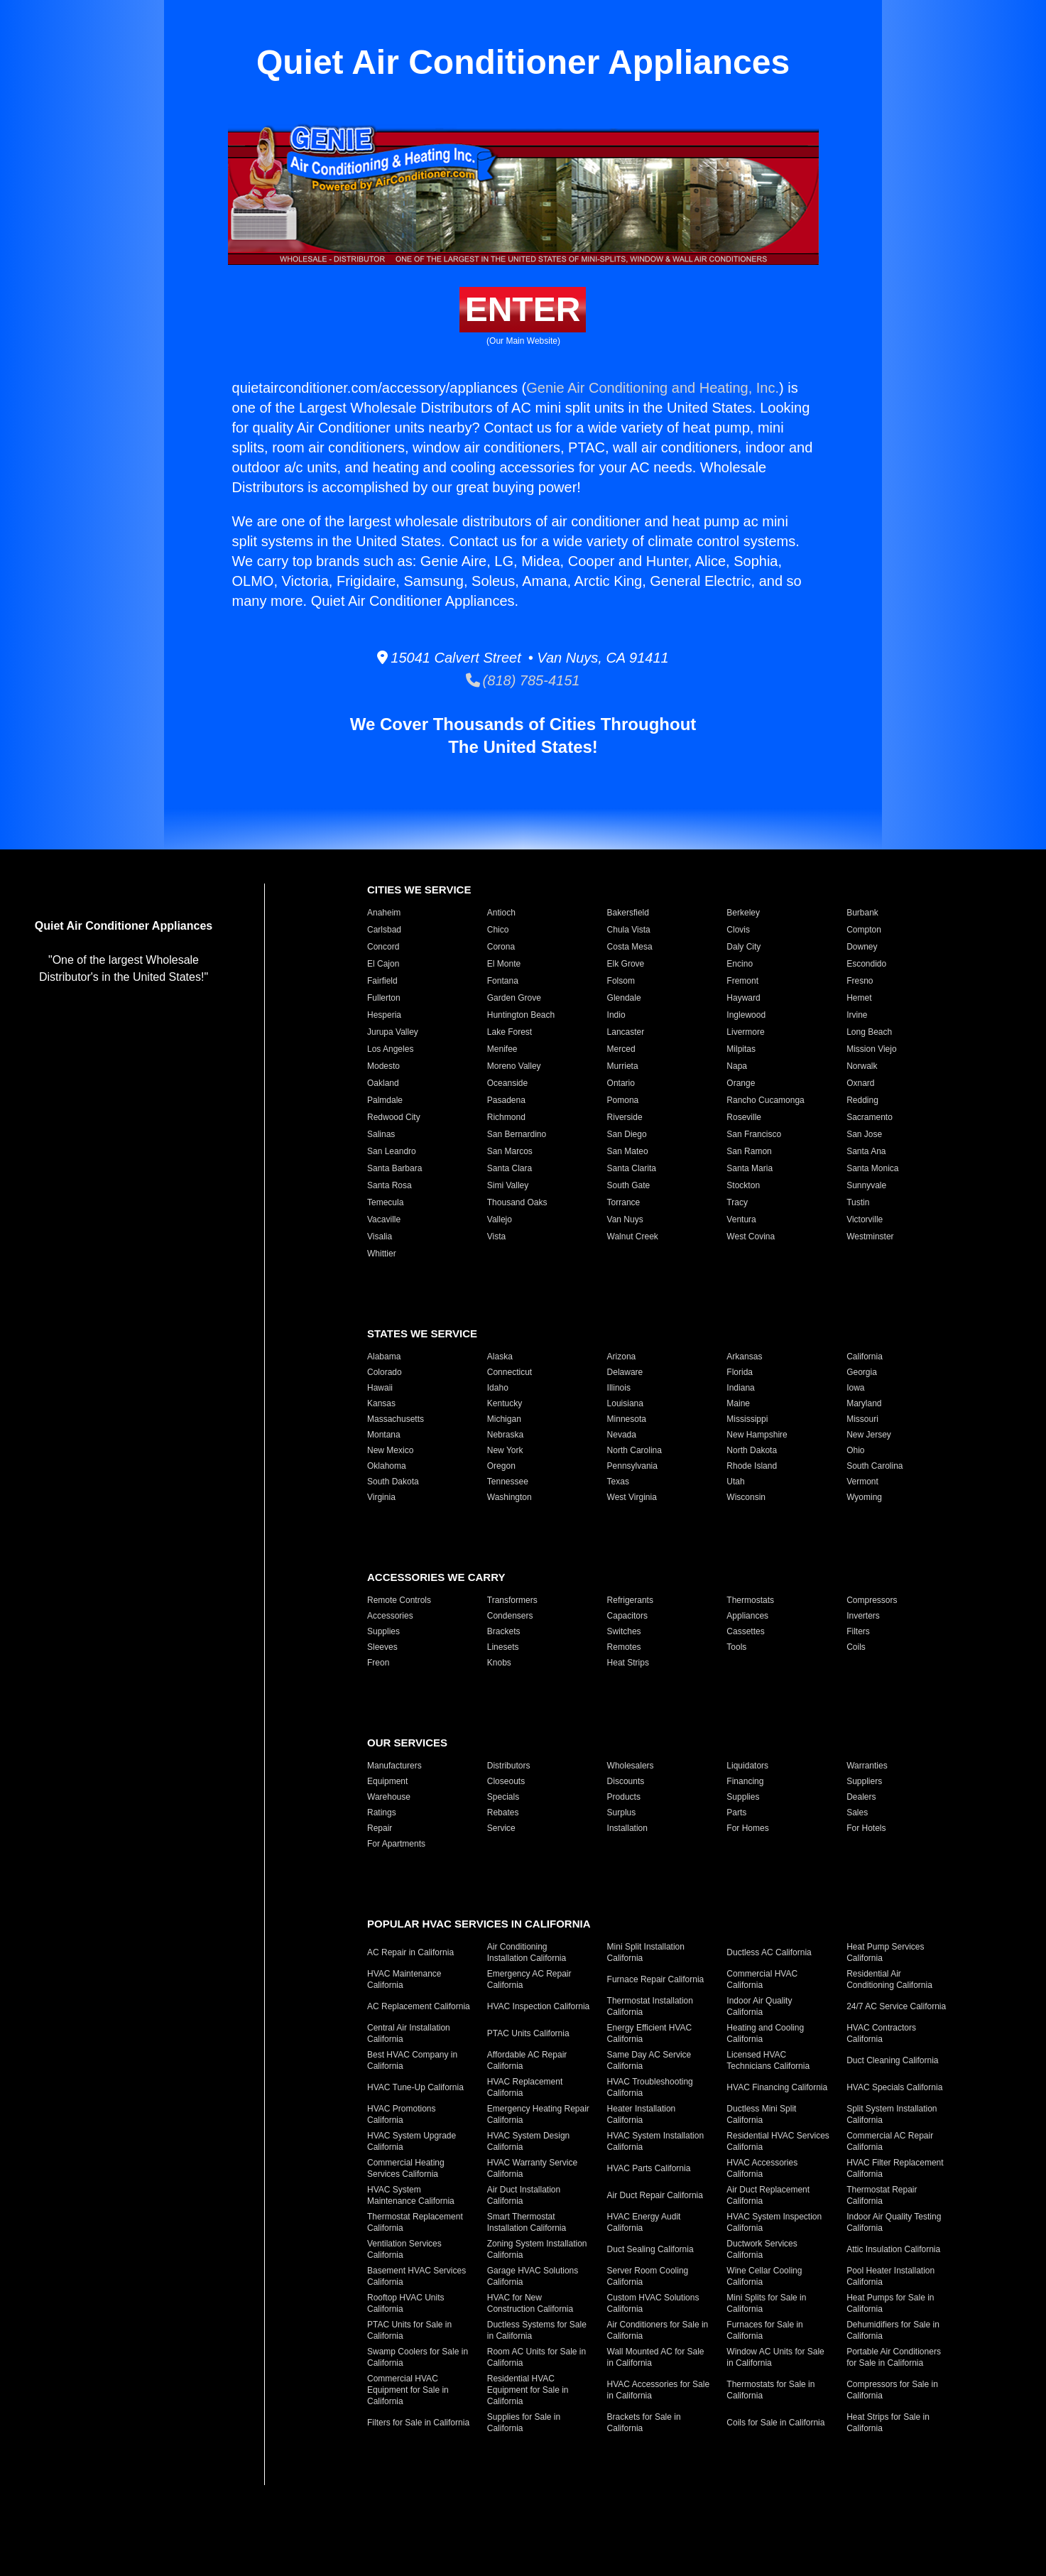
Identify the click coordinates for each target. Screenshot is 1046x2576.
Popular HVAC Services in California (478, 1924)
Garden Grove (514, 998)
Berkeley (743, 913)
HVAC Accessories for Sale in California (658, 2390)
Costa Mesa (630, 947)
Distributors (508, 1766)
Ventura (741, 1219)
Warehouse (388, 1797)
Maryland (863, 1403)
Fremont (742, 981)
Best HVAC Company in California (412, 2060)
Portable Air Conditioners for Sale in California (893, 2357)
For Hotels (866, 1828)
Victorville (864, 1219)
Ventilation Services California (404, 2249)
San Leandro (391, 1151)
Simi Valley (507, 1185)
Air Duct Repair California (655, 2195)
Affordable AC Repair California (527, 2060)
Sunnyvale (866, 1185)
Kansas (381, 1403)
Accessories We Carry (436, 1577)
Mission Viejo (871, 1049)
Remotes (624, 1647)
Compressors (871, 1600)
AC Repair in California (410, 1952)
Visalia (379, 1236)
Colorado (384, 1372)
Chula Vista (628, 930)
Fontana (502, 981)
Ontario (621, 1083)
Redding (862, 1100)
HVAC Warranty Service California (532, 2168)
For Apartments (396, 1844)
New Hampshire (756, 1435)
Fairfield (382, 981)
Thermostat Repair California (881, 2195)
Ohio (855, 1450)
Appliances (747, 1616)
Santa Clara (509, 1168)
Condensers (510, 1616)
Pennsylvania (632, 1466)
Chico (498, 930)
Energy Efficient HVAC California (649, 2033)
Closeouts (506, 1781)
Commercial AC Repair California (889, 2141)
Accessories (390, 1616)
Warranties (867, 1766)
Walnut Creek (632, 1236)
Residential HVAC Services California (777, 2141)
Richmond (506, 1117)
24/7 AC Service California (896, 2006)
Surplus (621, 1812)
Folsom (621, 981)
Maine (738, 1403)
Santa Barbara (394, 1168)
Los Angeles (390, 1049)
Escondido (866, 964)
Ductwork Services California (761, 2249)
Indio (616, 1015)
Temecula (385, 1202)
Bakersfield (628, 913)
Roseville (743, 1117)
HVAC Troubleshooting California (650, 2087)
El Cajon (383, 964)
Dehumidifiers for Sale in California (892, 2330)
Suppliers (864, 1781)
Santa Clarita (631, 1168)
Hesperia (384, 1015)
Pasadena (506, 1100)
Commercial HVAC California (761, 1979)
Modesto (383, 1066)
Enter (523, 309)
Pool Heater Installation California (890, 2276)
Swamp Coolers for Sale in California (417, 2357)
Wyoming (864, 1497)
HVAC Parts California (649, 2168)
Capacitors (627, 1616)
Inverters (863, 1616)
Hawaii (380, 1388)
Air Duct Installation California (523, 2195)
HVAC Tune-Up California (415, 2087)
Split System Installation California (891, 2114)
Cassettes (745, 1631)
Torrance (624, 1202)
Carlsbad (384, 930)
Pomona (623, 1100)
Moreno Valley (514, 1066)
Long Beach (869, 1032)
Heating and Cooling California (765, 2033)
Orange (740, 1083)
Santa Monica (872, 1168)
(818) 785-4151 (523, 680)
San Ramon (748, 1151)
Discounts (626, 1781)
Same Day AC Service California (649, 2060)
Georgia (861, 1372)
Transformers (512, 1600)
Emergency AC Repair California (529, 1979)
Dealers (861, 1797)
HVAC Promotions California (401, 2114)
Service (501, 1828)
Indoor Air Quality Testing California (893, 2222)
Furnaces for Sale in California (764, 2330)
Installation (627, 1828)
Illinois (619, 1388)
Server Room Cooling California (648, 2276)
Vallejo (499, 1219)
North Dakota (751, 1450)
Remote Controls (399, 1600)
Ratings (381, 1812)
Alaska (500, 1357)
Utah (735, 1482)
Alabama (384, 1357)
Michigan (504, 1419)
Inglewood (746, 1015)
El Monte (504, 964)
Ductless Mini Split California (761, 2114)
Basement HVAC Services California (416, 2276)
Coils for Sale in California (775, 2423)
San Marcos (510, 1151)
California (864, 1357)
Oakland (383, 1083)
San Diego (627, 1134)
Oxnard (860, 1083)
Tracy (737, 1202)
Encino (739, 964)
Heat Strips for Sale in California (888, 2422)
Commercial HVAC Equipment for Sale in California (408, 2390)
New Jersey (868, 1435)
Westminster (869, 1236)
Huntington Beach (521, 1015)
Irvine (856, 1015)
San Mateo (627, 1151)
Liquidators (747, 1766)
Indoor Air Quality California (759, 2006)
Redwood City (393, 1117)
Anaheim (384, 913)
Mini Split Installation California (646, 1952)
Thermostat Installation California (650, 2006)
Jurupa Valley (392, 1032)
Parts (736, 1812)
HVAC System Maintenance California (410, 2195)
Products (624, 1797)
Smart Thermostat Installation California (526, 2222)
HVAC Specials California (894, 2087)
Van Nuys (625, 1219)
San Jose (864, 1134)
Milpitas (741, 1049)
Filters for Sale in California (418, 2423)
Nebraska (505, 1435)
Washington (509, 1497)
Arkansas (744, 1357)
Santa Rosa (389, 1185)
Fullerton (384, 998)
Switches (624, 1631)
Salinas (381, 1134)
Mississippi (747, 1419)
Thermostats (750, 1600)
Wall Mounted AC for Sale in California (655, 2357)
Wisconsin (746, 1497)
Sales (857, 1812)
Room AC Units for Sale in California (536, 2357)
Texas (618, 1482)
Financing (744, 1781)
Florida (739, 1372)
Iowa (855, 1388)
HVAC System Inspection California (774, 2222)
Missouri (862, 1419)
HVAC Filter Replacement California (895, 2168)
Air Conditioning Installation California (526, 1952)
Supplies (383, 1631)
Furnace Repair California (655, 1979)
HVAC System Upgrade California (411, 2141)
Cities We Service (419, 890)
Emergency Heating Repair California (538, 2114)
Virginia (381, 1497)
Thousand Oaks (517, 1202)
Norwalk (861, 1066)
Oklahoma (386, 1466)
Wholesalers (630, 1766)
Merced (621, 1049)
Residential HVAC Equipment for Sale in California (528, 2390)
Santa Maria (749, 1168)
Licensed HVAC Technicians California (768, 2060)
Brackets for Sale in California (644, 2422)
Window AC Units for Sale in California (775, 2357)
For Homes (747, 1828)
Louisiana (625, 1403)
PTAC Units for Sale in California (409, 2330)
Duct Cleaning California (892, 2060)
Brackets (504, 1631)
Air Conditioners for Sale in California (658, 2330)
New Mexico (390, 1450)
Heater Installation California (641, 2114)
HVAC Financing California (776, 2087)
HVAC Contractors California (881, 2033)
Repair (379, 1828)
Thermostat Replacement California (415, 2222)
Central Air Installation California (408, 2033)
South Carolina (874, 1466)
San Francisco (753, 1134)
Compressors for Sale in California (892, 2390)
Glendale (624, 998)
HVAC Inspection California (538, 2006)
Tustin (857, 1202)
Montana (384, 1435)
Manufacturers (394, 1766)
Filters (858, 1631)
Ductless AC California (768, 1952)
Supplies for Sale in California (523, 2422)
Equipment (387, 1781)
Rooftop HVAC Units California (406, 2303)
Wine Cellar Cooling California (764, 2276)
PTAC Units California (528, 2033)
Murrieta (622, 1066)
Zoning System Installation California (537, 2249)
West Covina (750, 1236)
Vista (496, 1236)
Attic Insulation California (893, 2249)
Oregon (501, 1466)
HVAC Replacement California (525, 2087)
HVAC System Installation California (655, 2141)
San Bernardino (516, 1134)
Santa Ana (866, 1151)
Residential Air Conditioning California (889, 1979)
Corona (501, 947)
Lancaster (626, 1032)
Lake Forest (509, 1032)
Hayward (743, 998)
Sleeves (382, 1647)
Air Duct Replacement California (768, 2195)
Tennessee (507, 1482)
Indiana (740, 1388)
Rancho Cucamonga (765, 1100)
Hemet (858, 998)
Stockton (743, 1185)
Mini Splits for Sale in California (766, 2303)
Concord (383, 947)
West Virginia (632, 1497)
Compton (863, 930)
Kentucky (504, 1403)
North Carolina (634, 1450)
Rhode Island (751, 1466)
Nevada (621, 1435)
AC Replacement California (418, 2006)
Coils (856, 1647)
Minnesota (626, 1419)
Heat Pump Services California (885, 1952)
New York (505, 1450)
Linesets (503, 1647)
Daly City (743, 947)
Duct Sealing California (650, 2249)
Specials (503, 1797)
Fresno (859, 981)
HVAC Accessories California (761, 2168)
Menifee (502, 1049)
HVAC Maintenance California (404, 1979)
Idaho (497, 1388)
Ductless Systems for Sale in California (537, 2330)
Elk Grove (626, 964)
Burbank (862, 913)
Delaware (625, 1372)
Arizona (621, 1357)
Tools (736, 1647)
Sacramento (869, 1117)
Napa (736, 1066)
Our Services (407, 1743)
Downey (861, 947)
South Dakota (393, 1482)
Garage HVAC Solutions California (533, 2276)
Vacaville (384, 1219)
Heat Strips (628, 1663)
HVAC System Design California (528, 2141)
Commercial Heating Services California (406, 2168)
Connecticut (509, 1372)
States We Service (422, 1333)
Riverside (625, 1117)
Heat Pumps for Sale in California (890, 2303)
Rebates (503, 1812)
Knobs (499, 1663)
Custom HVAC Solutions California (653, 2303)
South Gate (628, 1185)
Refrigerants (630, 1600)
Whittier (381, 1254)
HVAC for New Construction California (530, 2303)
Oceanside (507, 1083)
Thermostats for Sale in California (770, 2390)
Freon (378, 1663)
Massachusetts (395, 1419)
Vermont (862, 1482)
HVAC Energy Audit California (644, 2222)
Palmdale (385, 1100)
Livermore (745, 1032)
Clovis (738, 930)
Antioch (501, 913)
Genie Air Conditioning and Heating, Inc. (652, 388)
